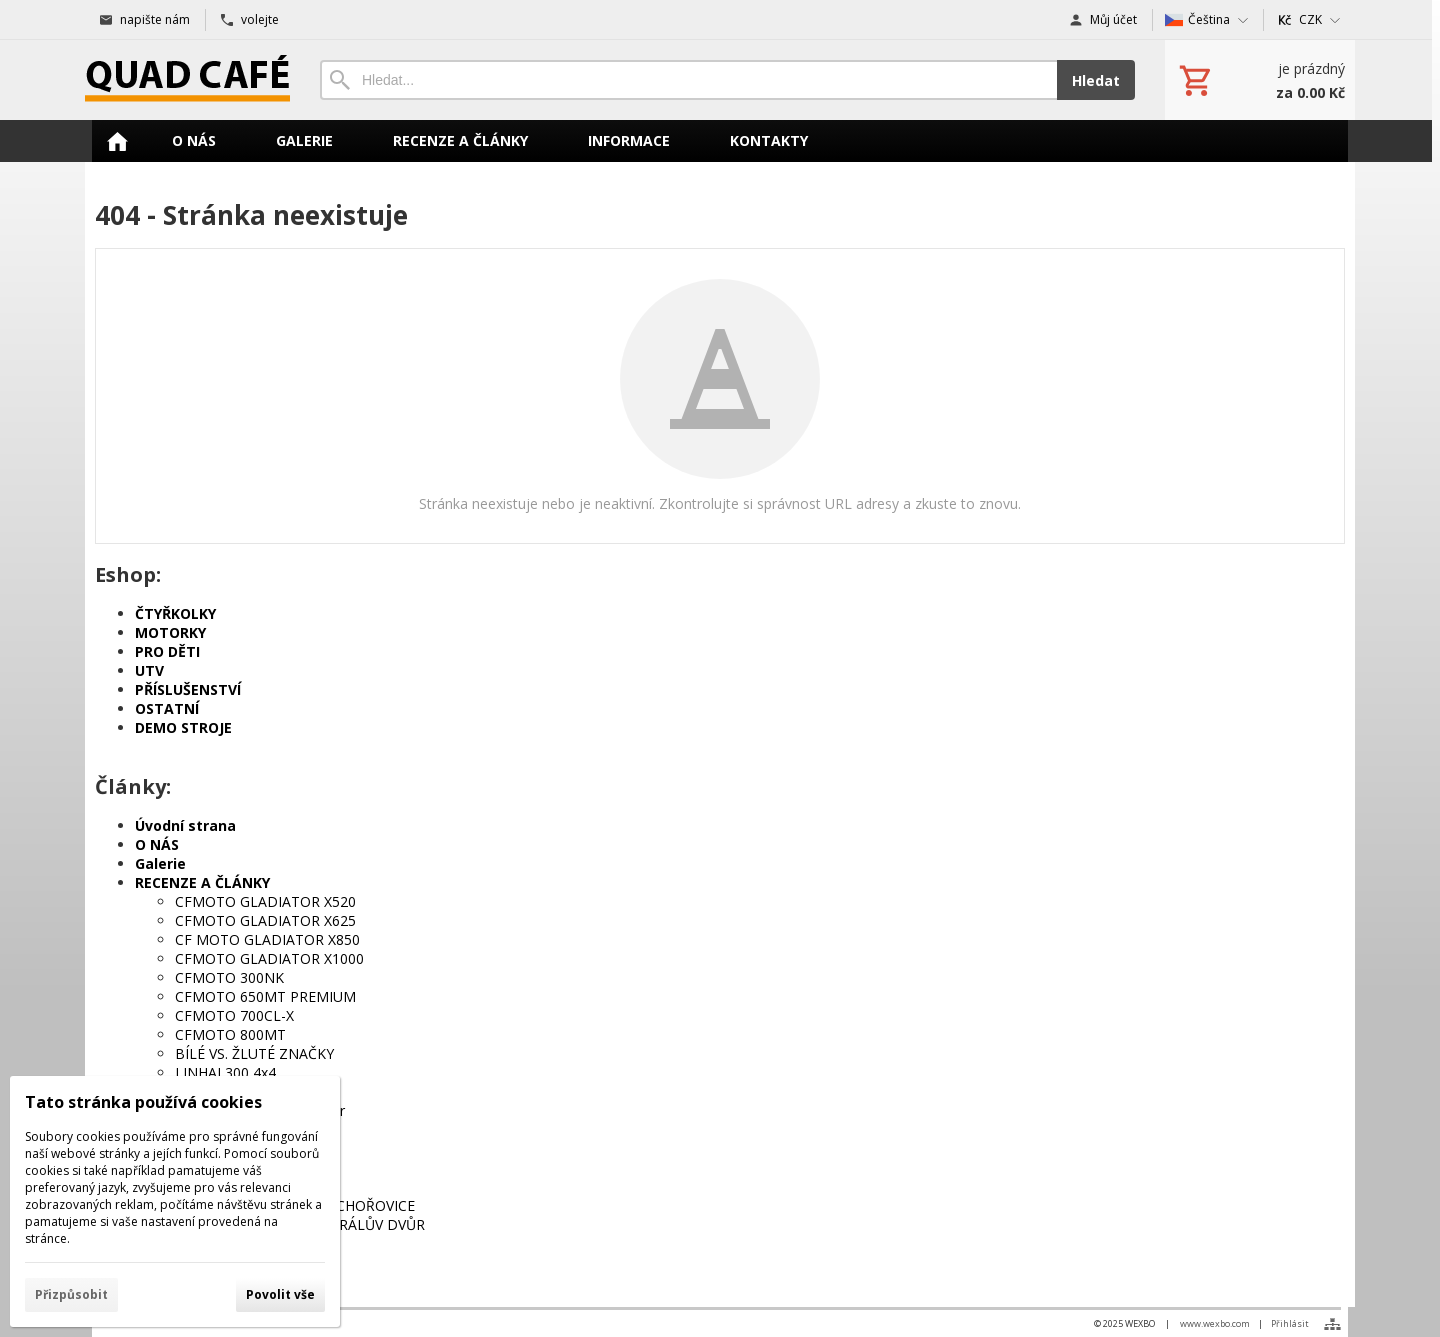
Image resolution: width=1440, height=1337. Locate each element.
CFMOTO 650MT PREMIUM (265, 996)
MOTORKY (170, 632)
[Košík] (1260, 80)
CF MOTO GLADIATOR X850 (267, 939)
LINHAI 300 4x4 (225, 1072)
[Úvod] (187, 80)
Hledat (1096, 80)
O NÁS (157, 844)
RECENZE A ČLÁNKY (202, 882)
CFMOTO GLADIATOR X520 (265, 901)
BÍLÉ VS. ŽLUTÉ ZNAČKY (254, 1053)
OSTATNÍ (167, 708)
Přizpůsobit (71, 1294)
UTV (149, 670)
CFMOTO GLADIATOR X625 (265, 920)
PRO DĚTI (167, 651)
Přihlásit (1290, 1323)
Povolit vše (280, 1294)
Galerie (160, 863)
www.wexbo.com (1215, 1323)
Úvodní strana (185, 825)
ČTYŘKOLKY (175, 613)
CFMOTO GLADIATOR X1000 (269, 958)
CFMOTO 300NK (229, 977)
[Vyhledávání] (688, 80)
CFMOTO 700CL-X (234, 1015)
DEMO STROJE (183, 727)
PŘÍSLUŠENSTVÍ (188, 689)
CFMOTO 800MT (230, 1034)
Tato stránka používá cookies (143, 1102)
